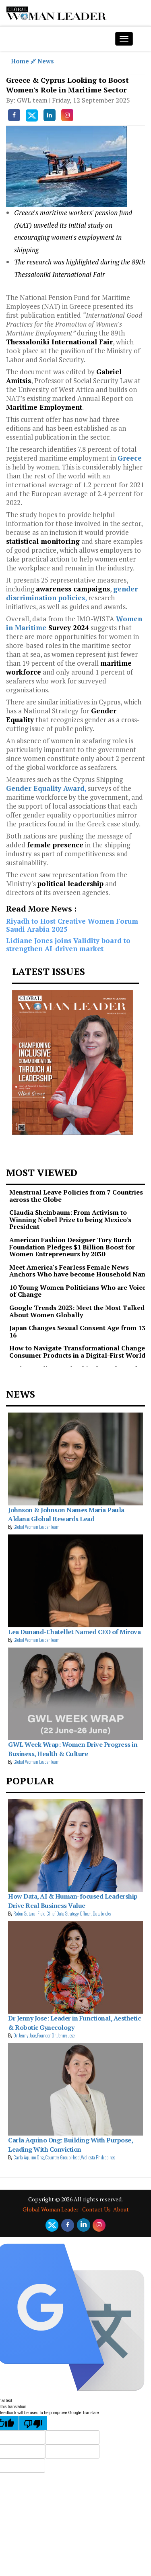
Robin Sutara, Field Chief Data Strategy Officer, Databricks (62, 1913)
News (45, 61)
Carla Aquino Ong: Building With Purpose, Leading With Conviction (70, 2144)
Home (24, 61)
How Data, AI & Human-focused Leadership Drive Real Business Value (73, 1900)
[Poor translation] (33, 2423)
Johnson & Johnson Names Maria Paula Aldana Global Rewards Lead (66, 1514)
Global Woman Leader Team (36, 1526)
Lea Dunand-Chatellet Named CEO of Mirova (74, 1631)
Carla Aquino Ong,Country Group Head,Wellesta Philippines (64, 2157)
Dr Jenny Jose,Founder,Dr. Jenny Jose (43, 2035)
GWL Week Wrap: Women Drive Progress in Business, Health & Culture (72, 1749)
